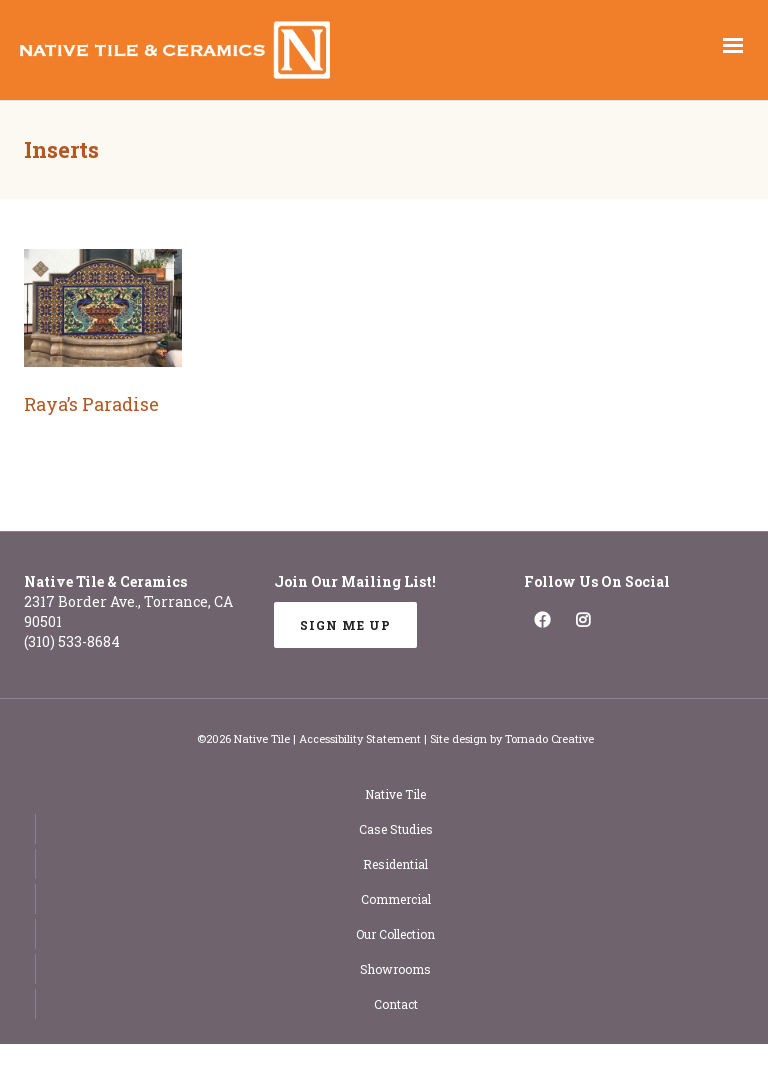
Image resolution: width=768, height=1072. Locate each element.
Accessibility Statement (360, 738)
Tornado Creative (549, 738)
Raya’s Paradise (91, 404)
